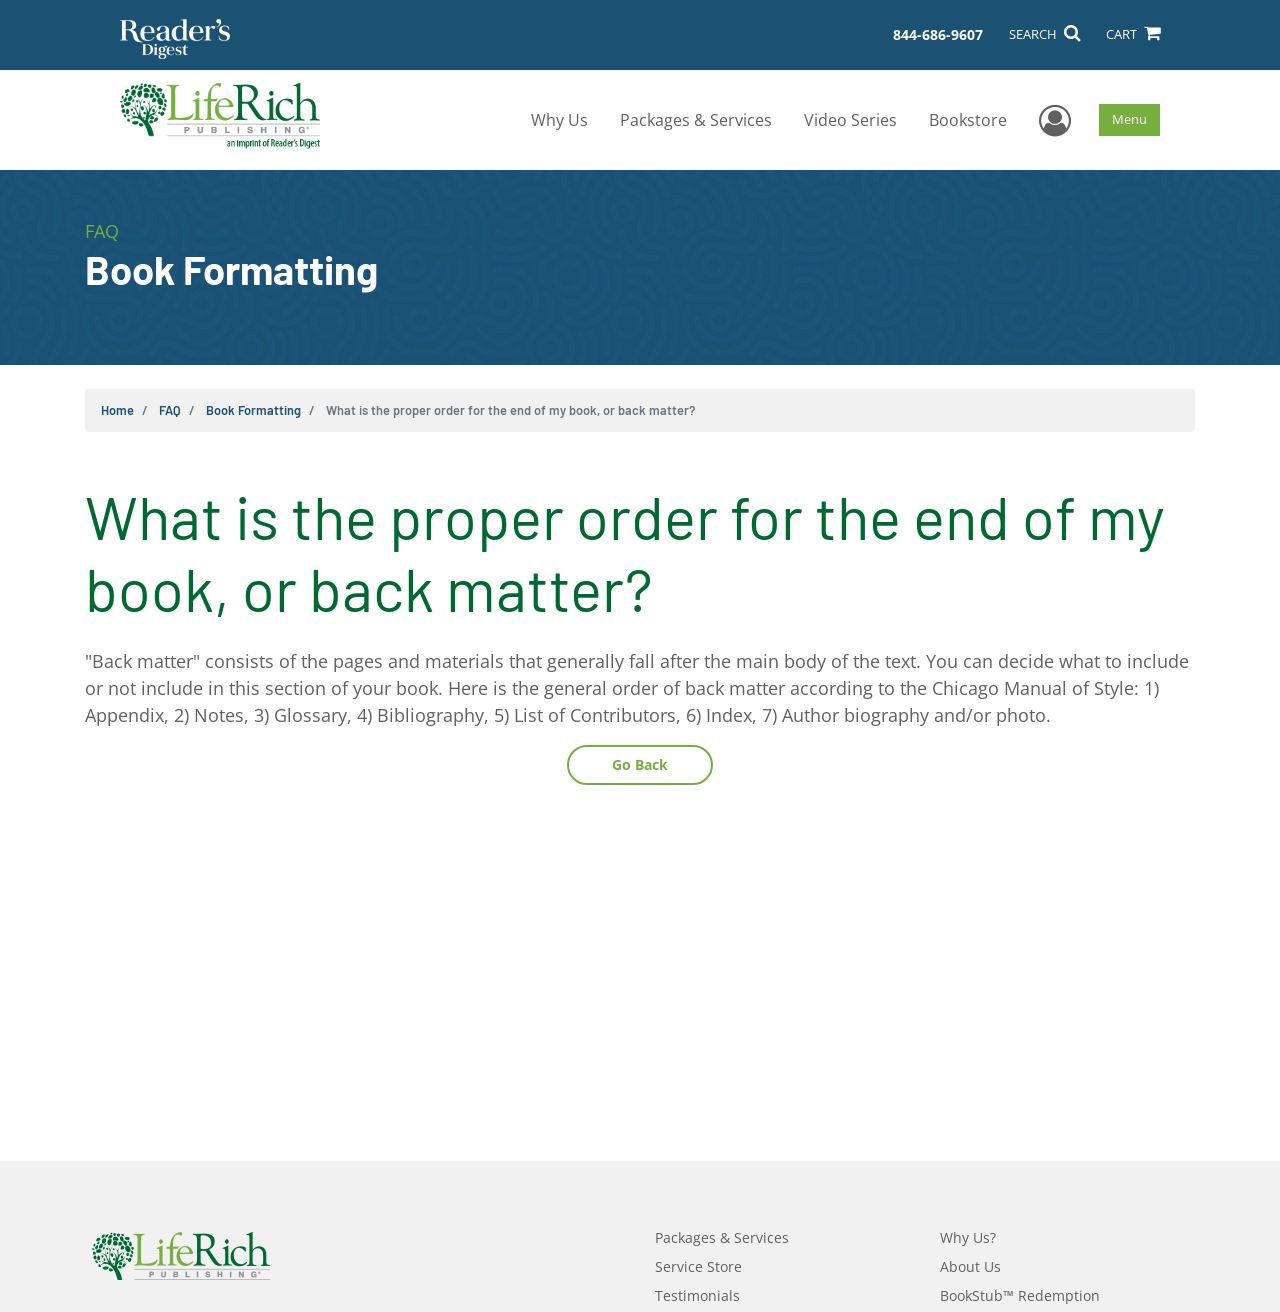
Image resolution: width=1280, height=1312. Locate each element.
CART (1133, 34)
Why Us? (968, 1237)
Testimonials (697, 1295)
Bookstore (968, 120)
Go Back (640, 764)
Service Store (698, 1266)
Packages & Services (696, 120)
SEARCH (1044, 34)
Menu (1129, 119)
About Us (970, 1266)
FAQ (170, 410)
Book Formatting (253, 410)
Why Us (559, 120)
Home (117, 410)
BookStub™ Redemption (1020, 1295)
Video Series (850, 120)
